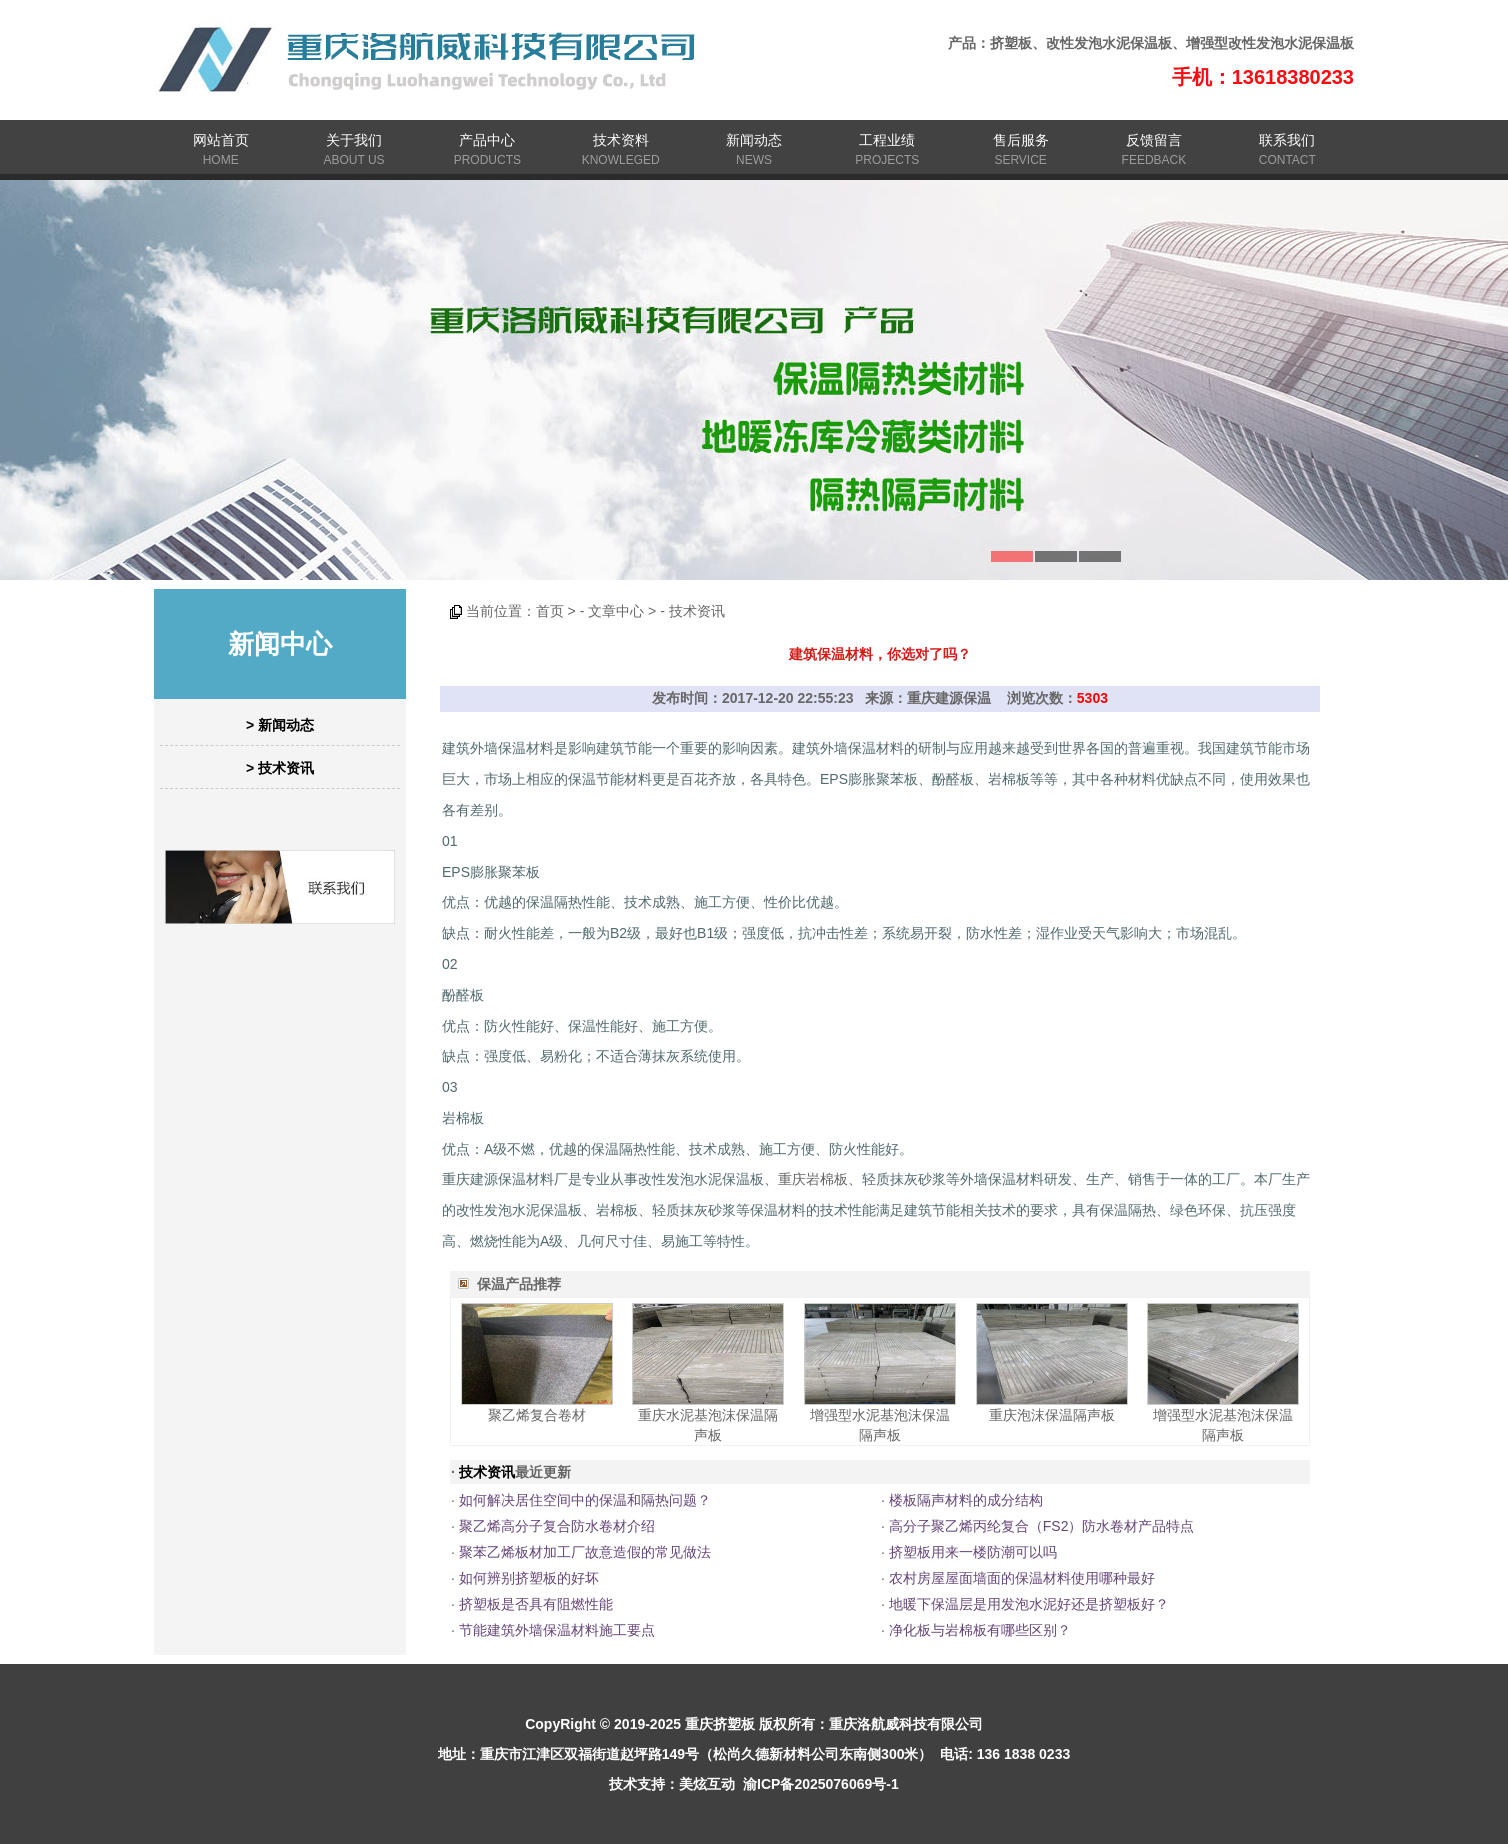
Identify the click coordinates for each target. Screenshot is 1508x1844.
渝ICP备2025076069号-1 (821, 1784)
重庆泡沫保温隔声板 (1052, 1415)
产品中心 (487, 140)
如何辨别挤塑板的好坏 (529, 1578)
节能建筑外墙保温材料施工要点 (557, 1630)
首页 (550, 611)
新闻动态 (754, 140)
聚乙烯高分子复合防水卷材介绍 (557, 1526)
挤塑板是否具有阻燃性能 (536, 1604)
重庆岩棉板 (813, 1179)
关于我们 (354, 140)
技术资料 (621, 140)
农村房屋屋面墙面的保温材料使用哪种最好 (1022, 1578)
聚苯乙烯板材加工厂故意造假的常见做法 (585, 1552)
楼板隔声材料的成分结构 (966, 1500)
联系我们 (1287, 140)
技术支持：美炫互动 (672, 1784)
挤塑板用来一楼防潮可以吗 (973, 1552)
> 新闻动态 (280, 725)
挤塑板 (1011, 43)
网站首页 (221, 140)
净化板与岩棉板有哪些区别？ (980, 1630)
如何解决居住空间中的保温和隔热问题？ (585, 1500)
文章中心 (616, 611)
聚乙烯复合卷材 (537, 1415)
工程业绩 (887, 140)
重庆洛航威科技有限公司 (906, 1724)
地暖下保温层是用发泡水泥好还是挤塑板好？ (1029, 1604)
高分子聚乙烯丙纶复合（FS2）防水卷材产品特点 (1042, 1526)
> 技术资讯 (280, 768)
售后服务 (1021, 140)
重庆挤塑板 (720, 1724)
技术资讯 (697, 611)
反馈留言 (1154, 140)
